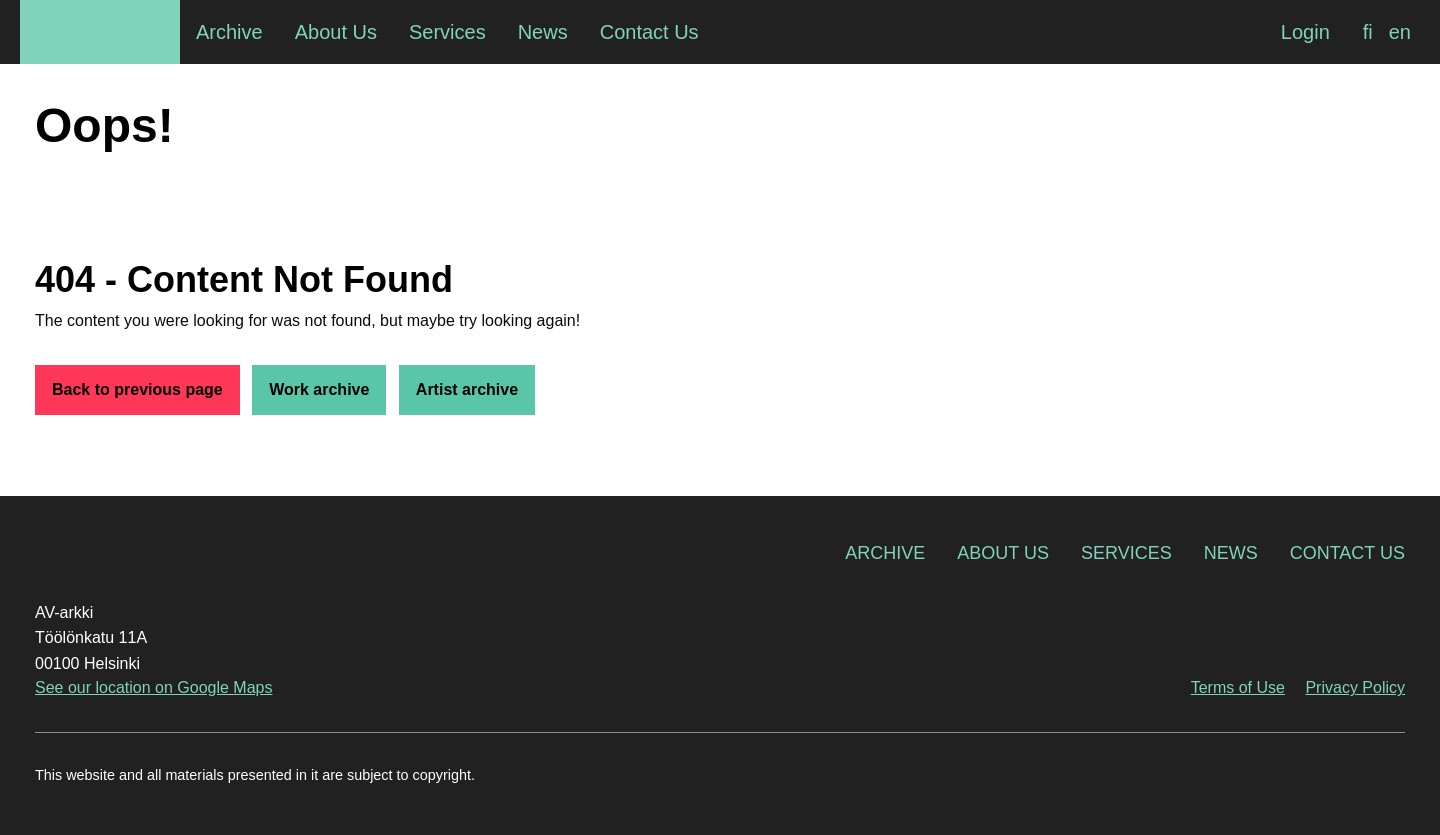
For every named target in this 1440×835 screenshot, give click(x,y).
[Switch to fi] (1368, 32)
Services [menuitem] (447, 32)
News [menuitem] (543, 32)
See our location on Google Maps (153, 687)
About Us (1003, 553)
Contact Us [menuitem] (649, 32)
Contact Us (1347, 553)
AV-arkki (100, 32)
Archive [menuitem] (229, 32)
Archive (885, 553)
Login (1305, 32)
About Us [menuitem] (336, 32)
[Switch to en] (1400, 32)
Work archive (319, 389)
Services (1126, 553)
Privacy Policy (1355, 687)
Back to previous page (137, 389)
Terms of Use (1238, 687)
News (1231, 553)
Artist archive (467, 389)
